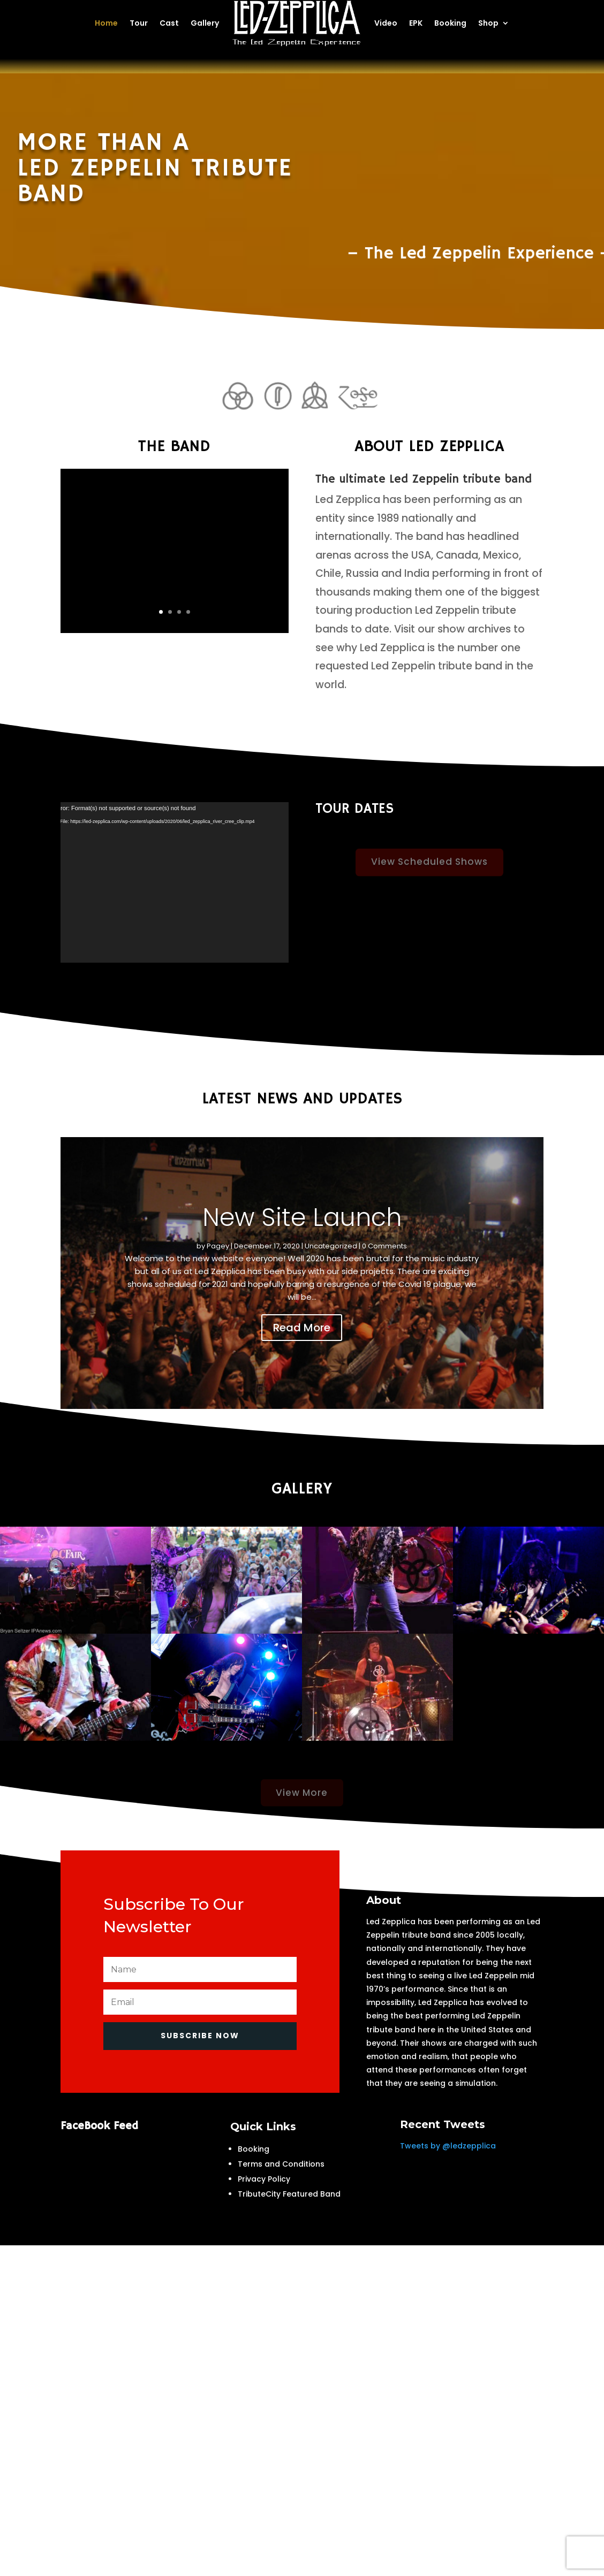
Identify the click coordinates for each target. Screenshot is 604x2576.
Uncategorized (331, 1246)
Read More (301, 1327)
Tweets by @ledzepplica (448, 2145)
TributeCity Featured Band (289, 2194)
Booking (253, 2149)
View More (302, 1804)
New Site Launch (302, 1217)
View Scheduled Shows (429, 874)
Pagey (218, 1246)
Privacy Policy (264, 2179)
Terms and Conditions (281, 2164)
